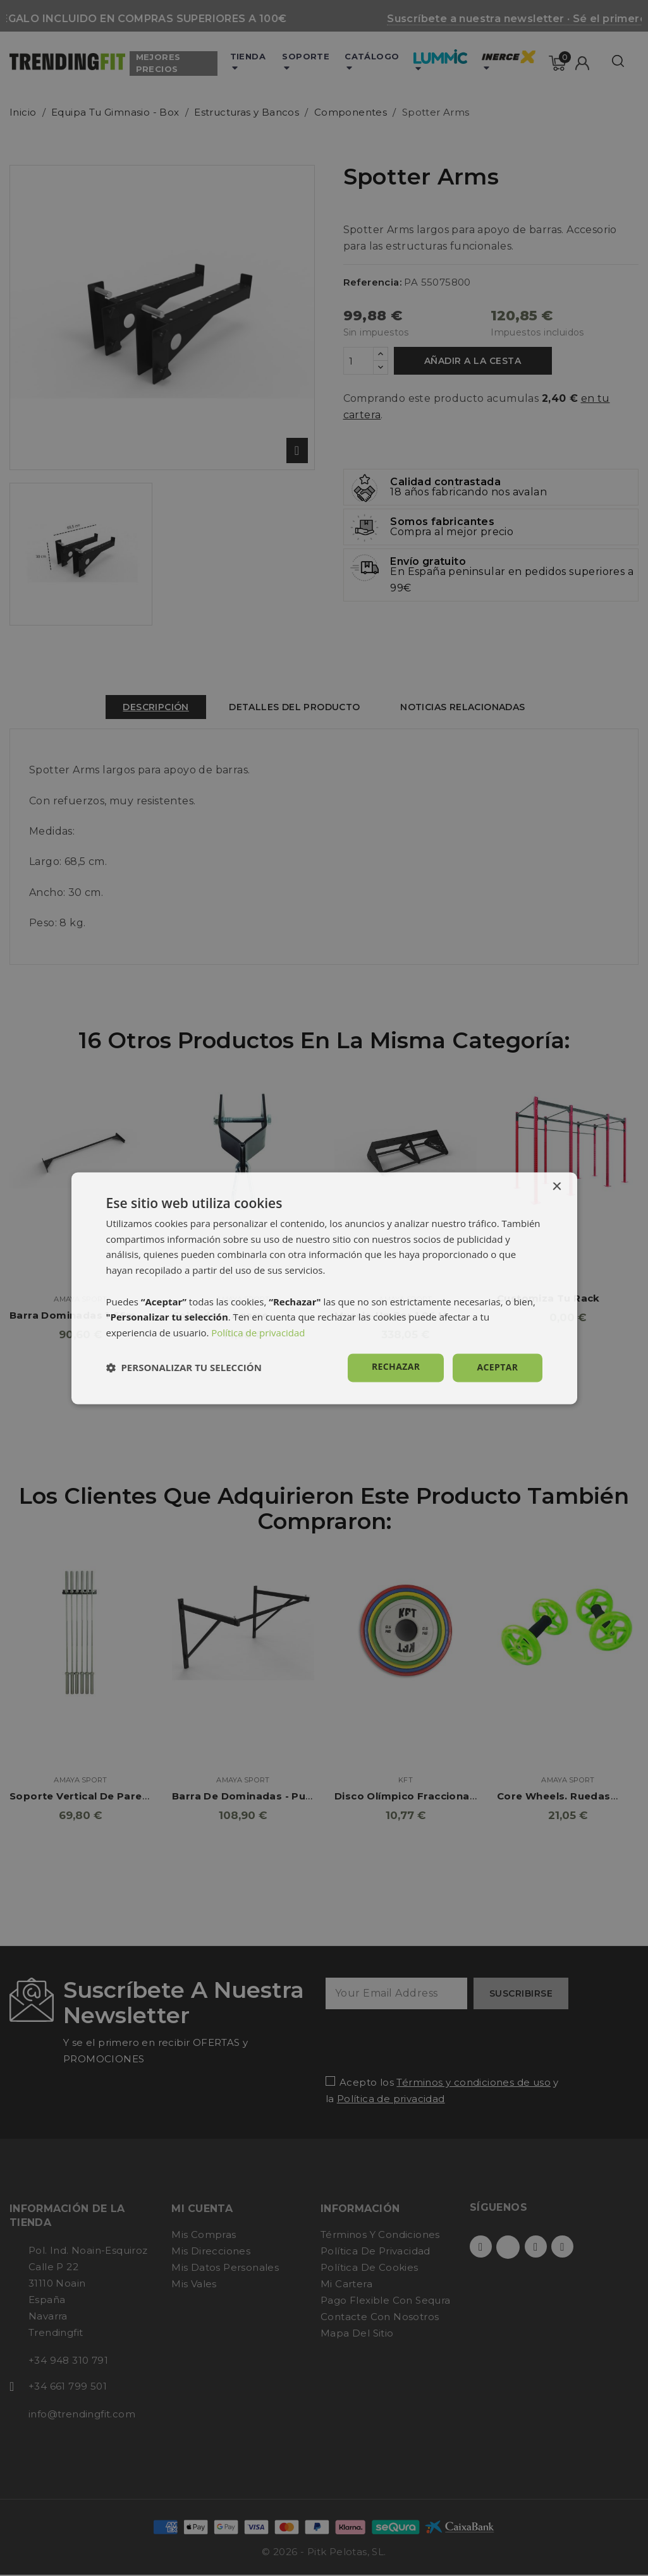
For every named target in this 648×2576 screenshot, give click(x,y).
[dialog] (324, 1288)
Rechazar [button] (396, 1366)
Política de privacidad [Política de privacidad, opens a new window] (258, 1333)
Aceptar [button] (497, 1367)
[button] (184, 1368)
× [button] (556, 1187)
